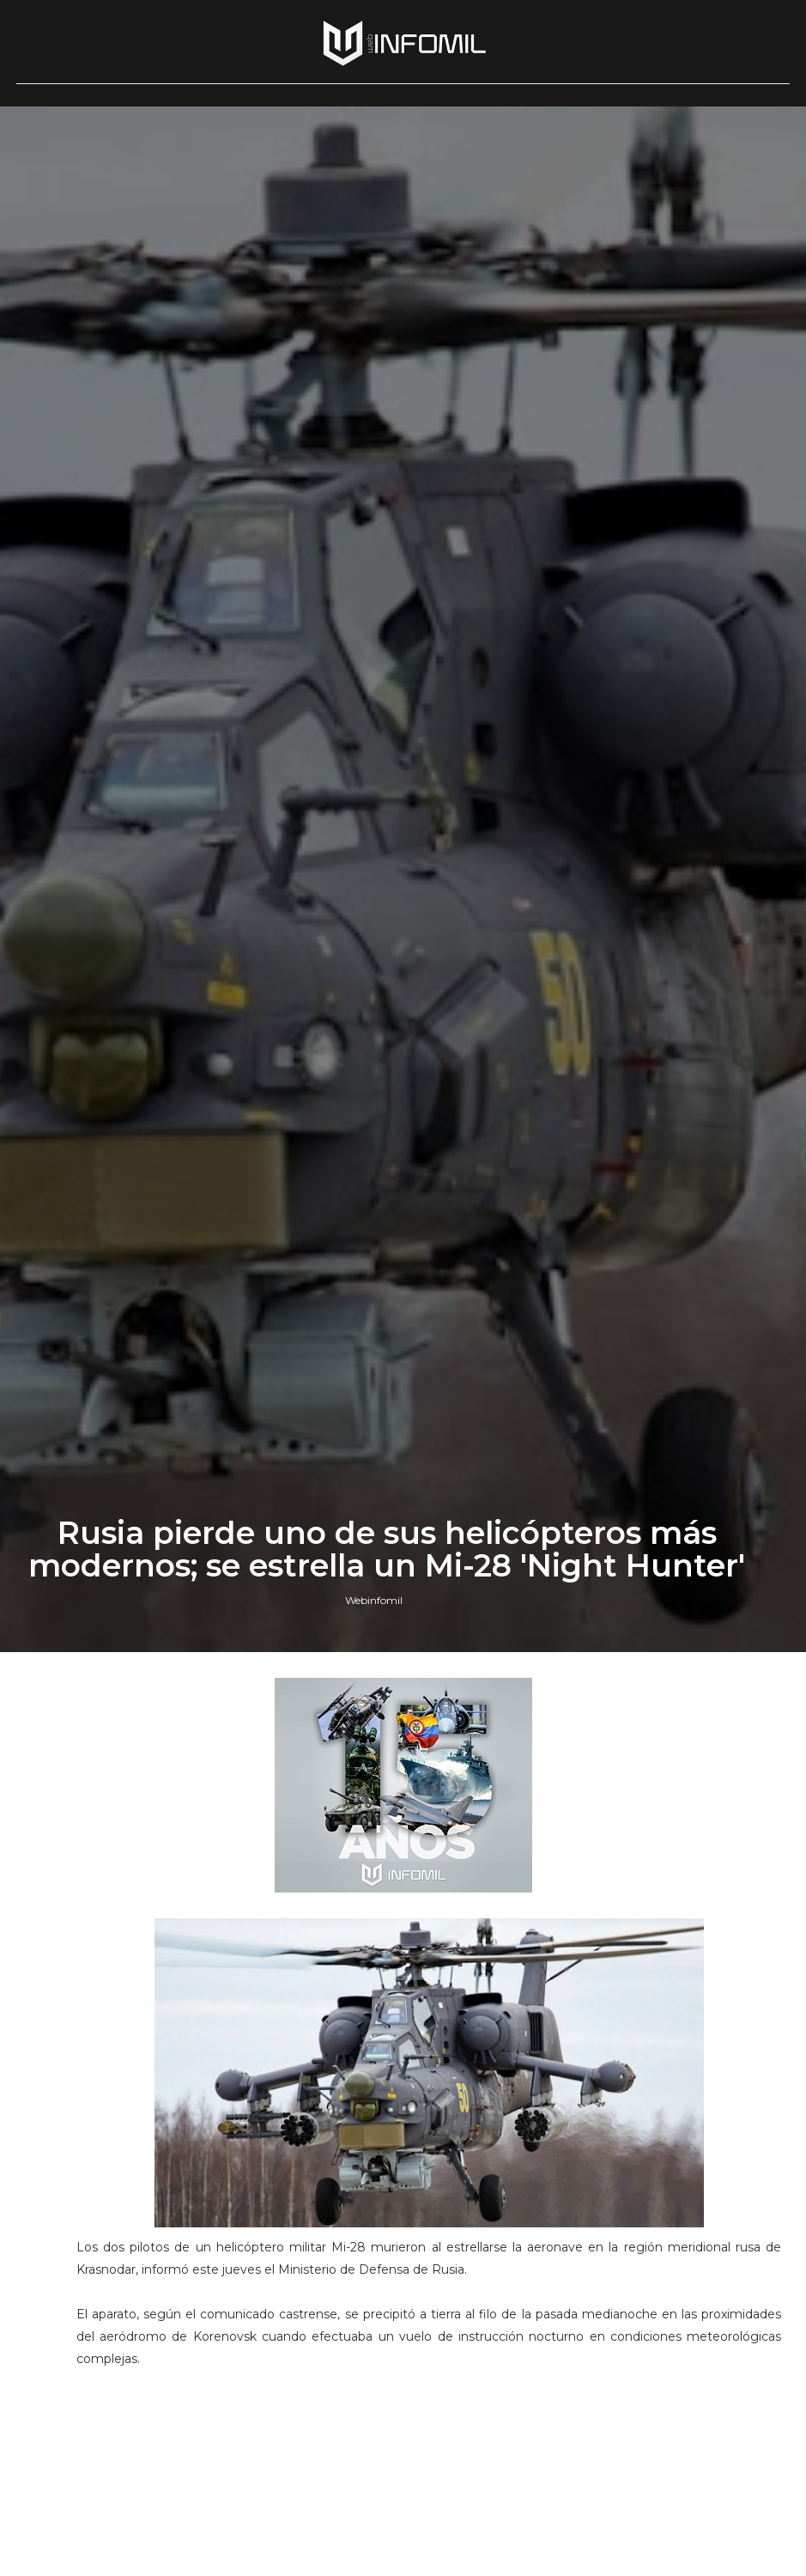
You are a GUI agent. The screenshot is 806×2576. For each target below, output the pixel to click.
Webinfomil (374, 1600)
